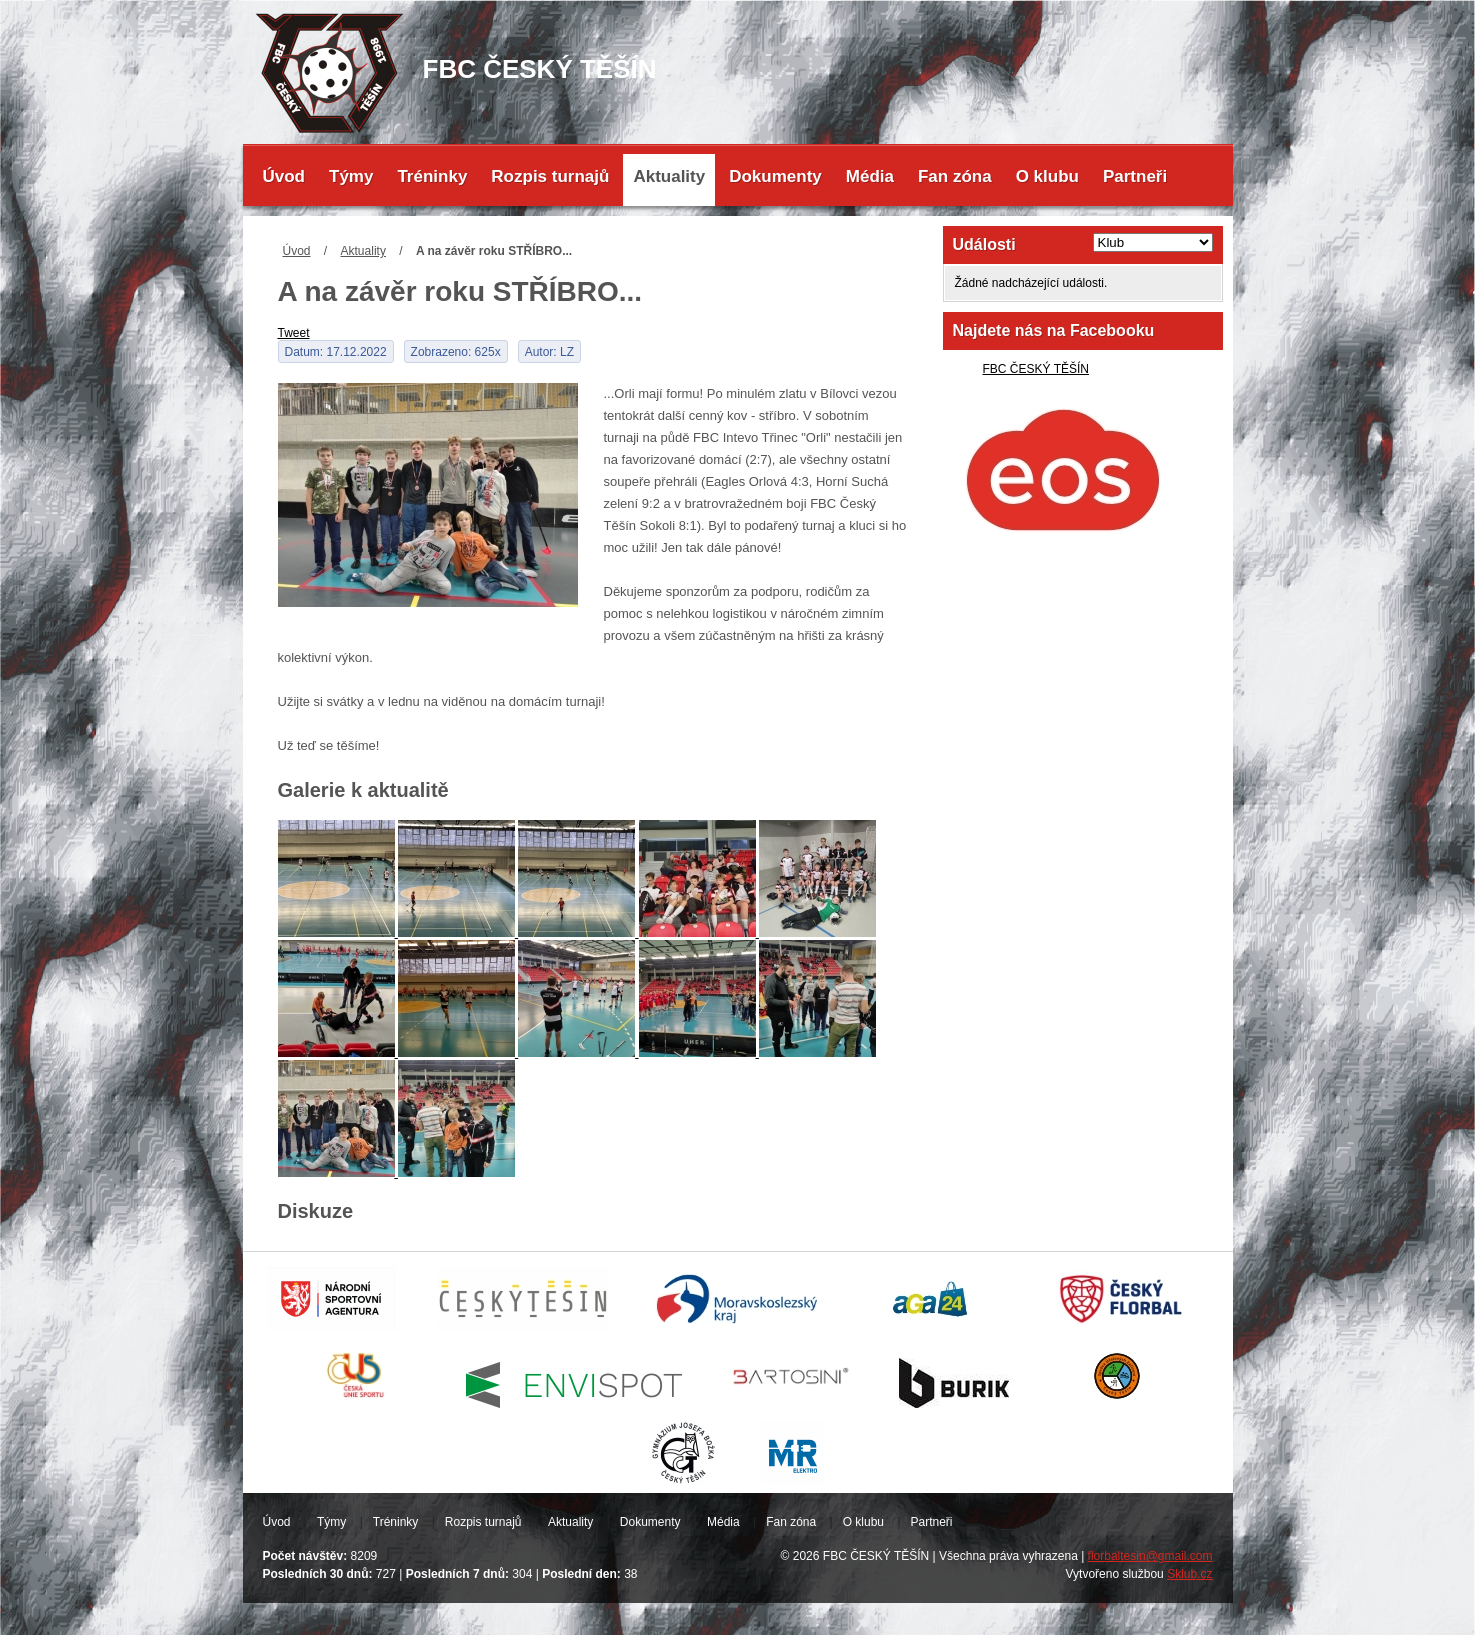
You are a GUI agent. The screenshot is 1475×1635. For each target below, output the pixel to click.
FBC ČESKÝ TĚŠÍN (1036, 369)
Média (870, 176)
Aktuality (669, 176)
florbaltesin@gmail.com (1150, 1556)
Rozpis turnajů (550, 176)
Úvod (284, 176)
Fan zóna (955, 176)
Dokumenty (775, 176)
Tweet (294, 333)
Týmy (351, 176)
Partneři (1135, 176)
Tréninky (432, 176)
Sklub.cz (1189, 1574)
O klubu (1047, 176)
